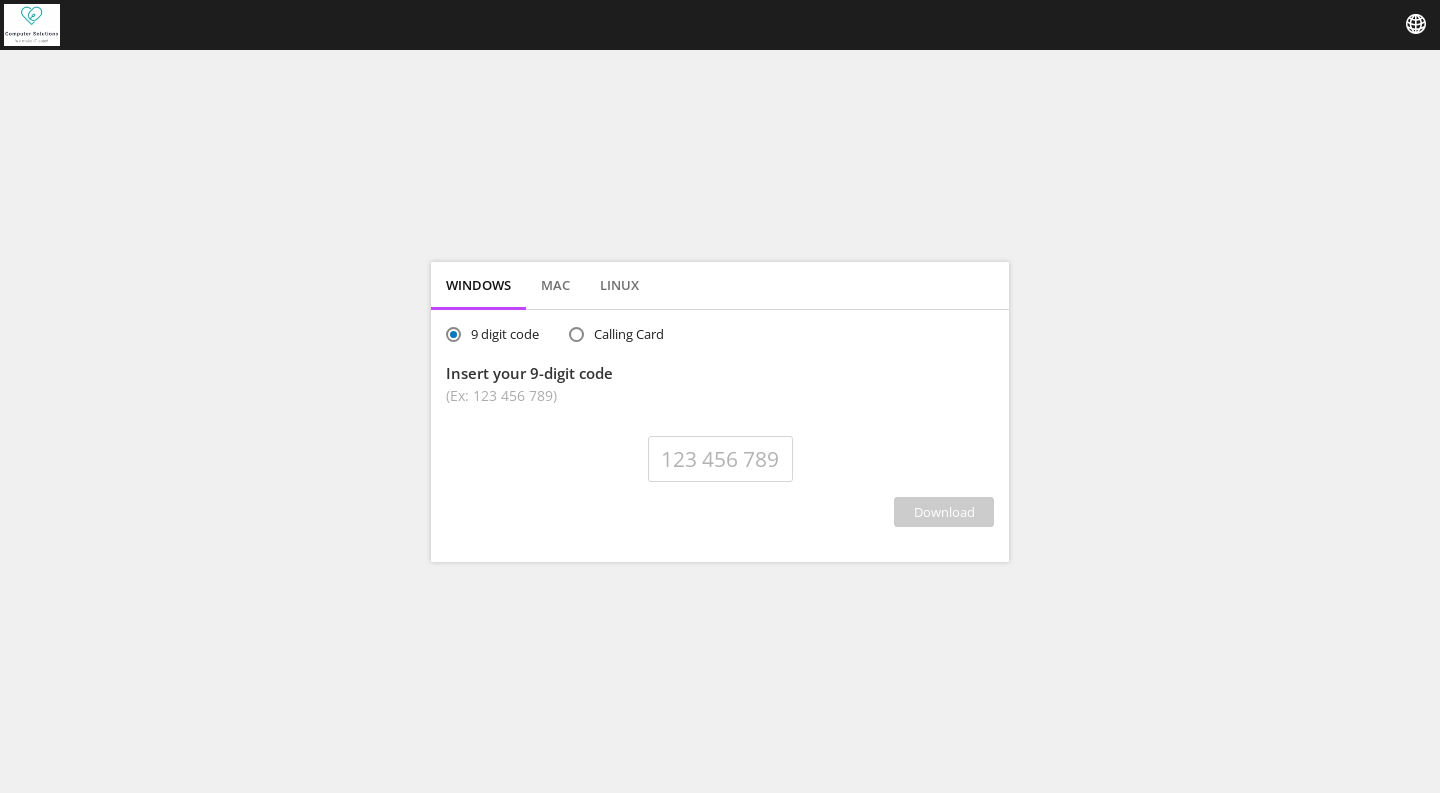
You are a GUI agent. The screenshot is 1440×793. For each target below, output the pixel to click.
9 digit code (505, 334)
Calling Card (629, 334)
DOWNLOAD (944, 512)
